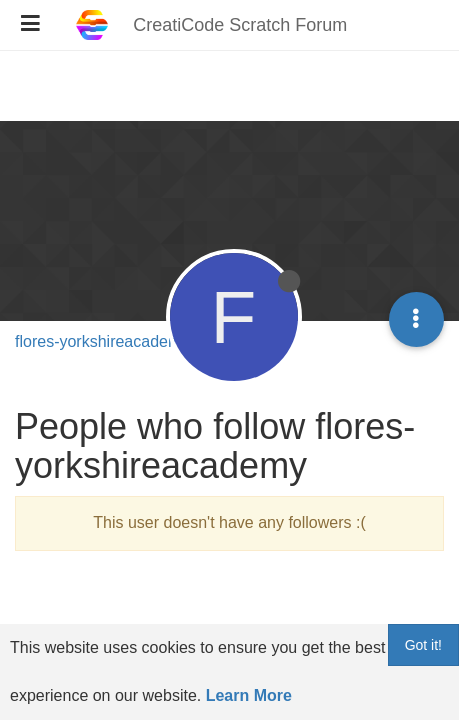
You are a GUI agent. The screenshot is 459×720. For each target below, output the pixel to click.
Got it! (423, 645)
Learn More (249, 695)
